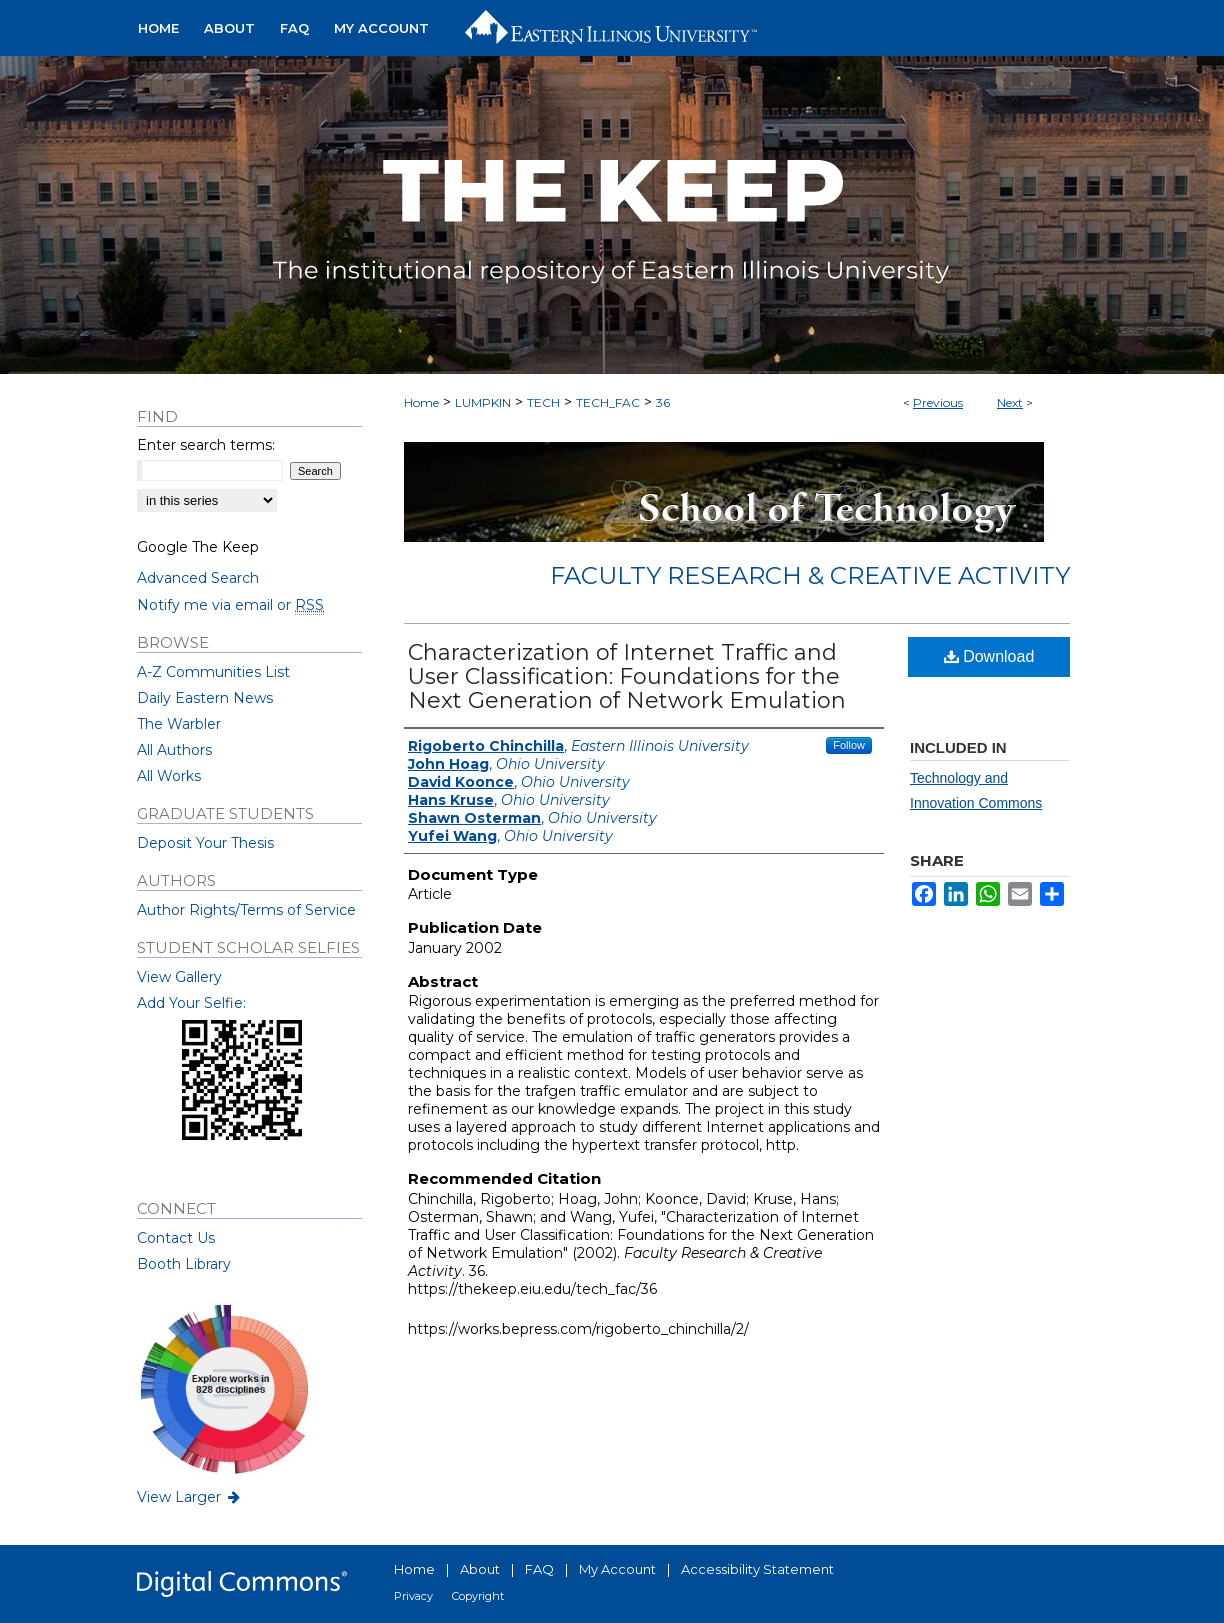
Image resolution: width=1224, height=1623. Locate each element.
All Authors (174, 750)
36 (663, 402)
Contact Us (176, 1238)
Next (1010, 402)
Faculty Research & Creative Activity (810, 575)
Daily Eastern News (205, 698)
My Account (617, 1569)
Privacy (413, 1596)
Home (421, 402)
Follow (849, 745)
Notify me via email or (230, 605)
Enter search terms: (206, 445)
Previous (938, 402)
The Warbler (179, 724)
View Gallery (179, 977)
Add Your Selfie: (191, 1003)
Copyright (478, 1596)
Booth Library (184, 1264)
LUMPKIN (483, 402)
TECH (543, 402)
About (480, 1569)
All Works (169, 776)
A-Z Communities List (213, 672)
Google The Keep (198, 547)
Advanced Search (198, 578)
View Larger (190, 1497)
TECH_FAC (608, 402)
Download (989, 656)
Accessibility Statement (757, 1569)
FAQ (539, 1569)
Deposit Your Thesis (205, 843)
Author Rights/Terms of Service (246, 910)
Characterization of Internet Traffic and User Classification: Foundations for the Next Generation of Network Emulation (627, 676)
